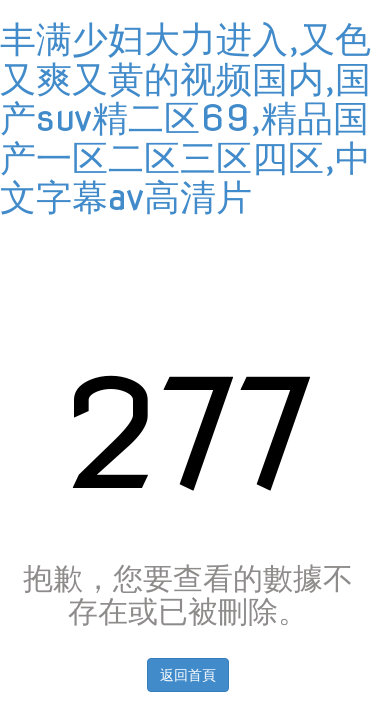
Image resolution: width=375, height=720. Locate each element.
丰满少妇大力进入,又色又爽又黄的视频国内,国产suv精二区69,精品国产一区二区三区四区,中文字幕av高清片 (185, 118)
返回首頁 (188, 675)
